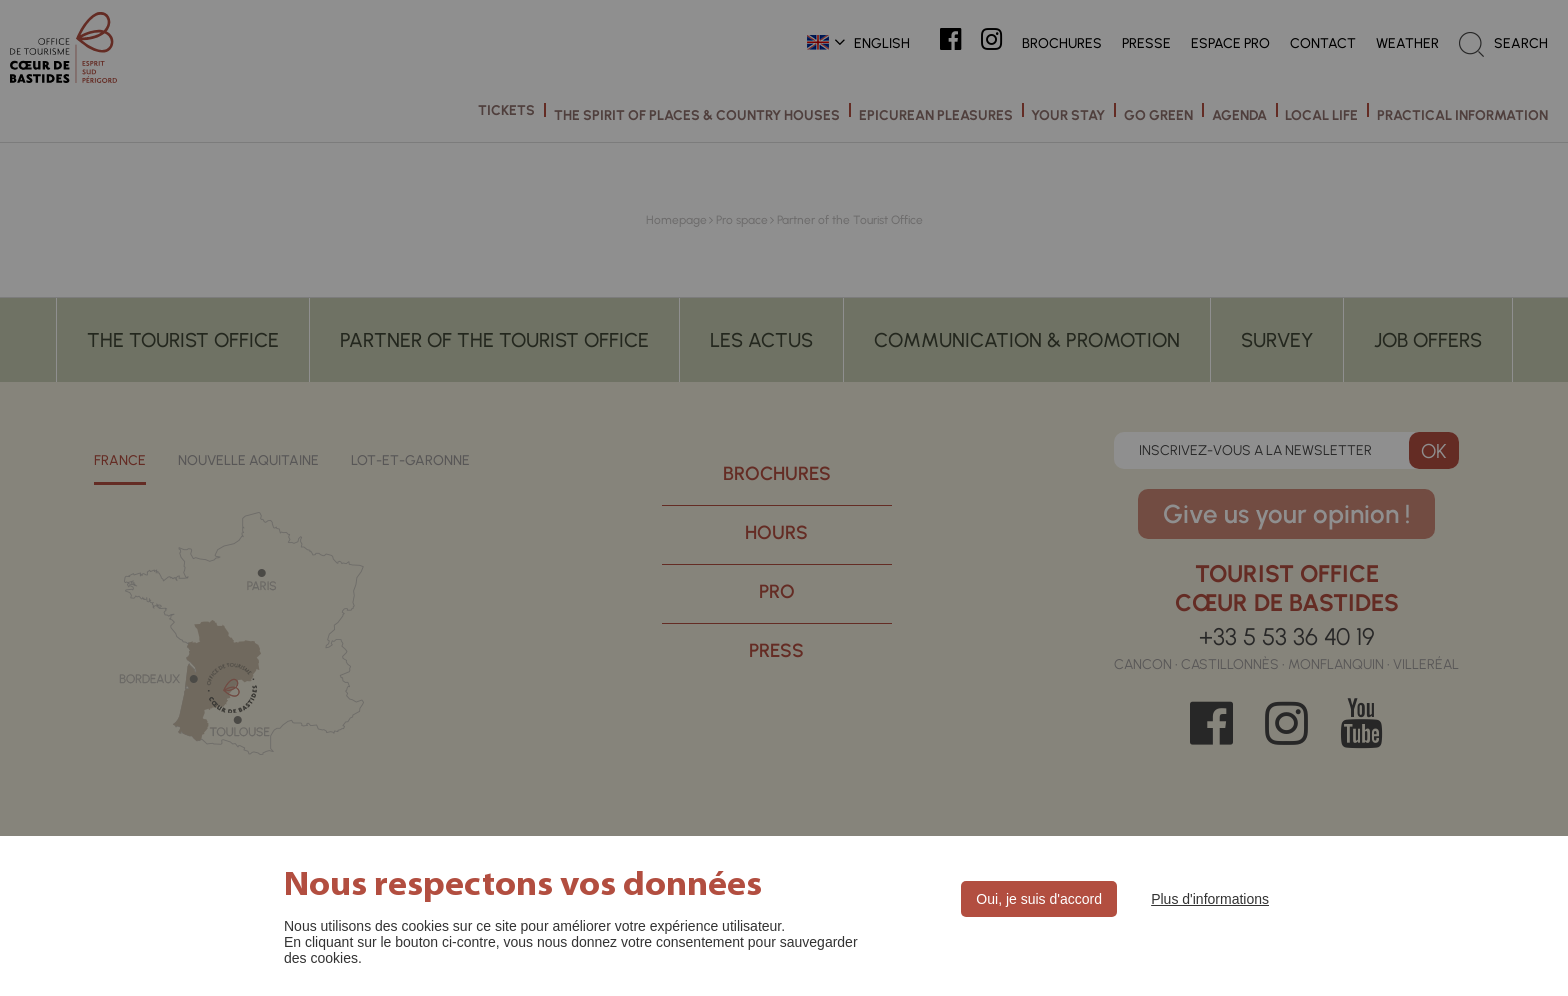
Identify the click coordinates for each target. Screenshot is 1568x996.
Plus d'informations (1210, 899)
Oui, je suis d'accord (1039, 899)
